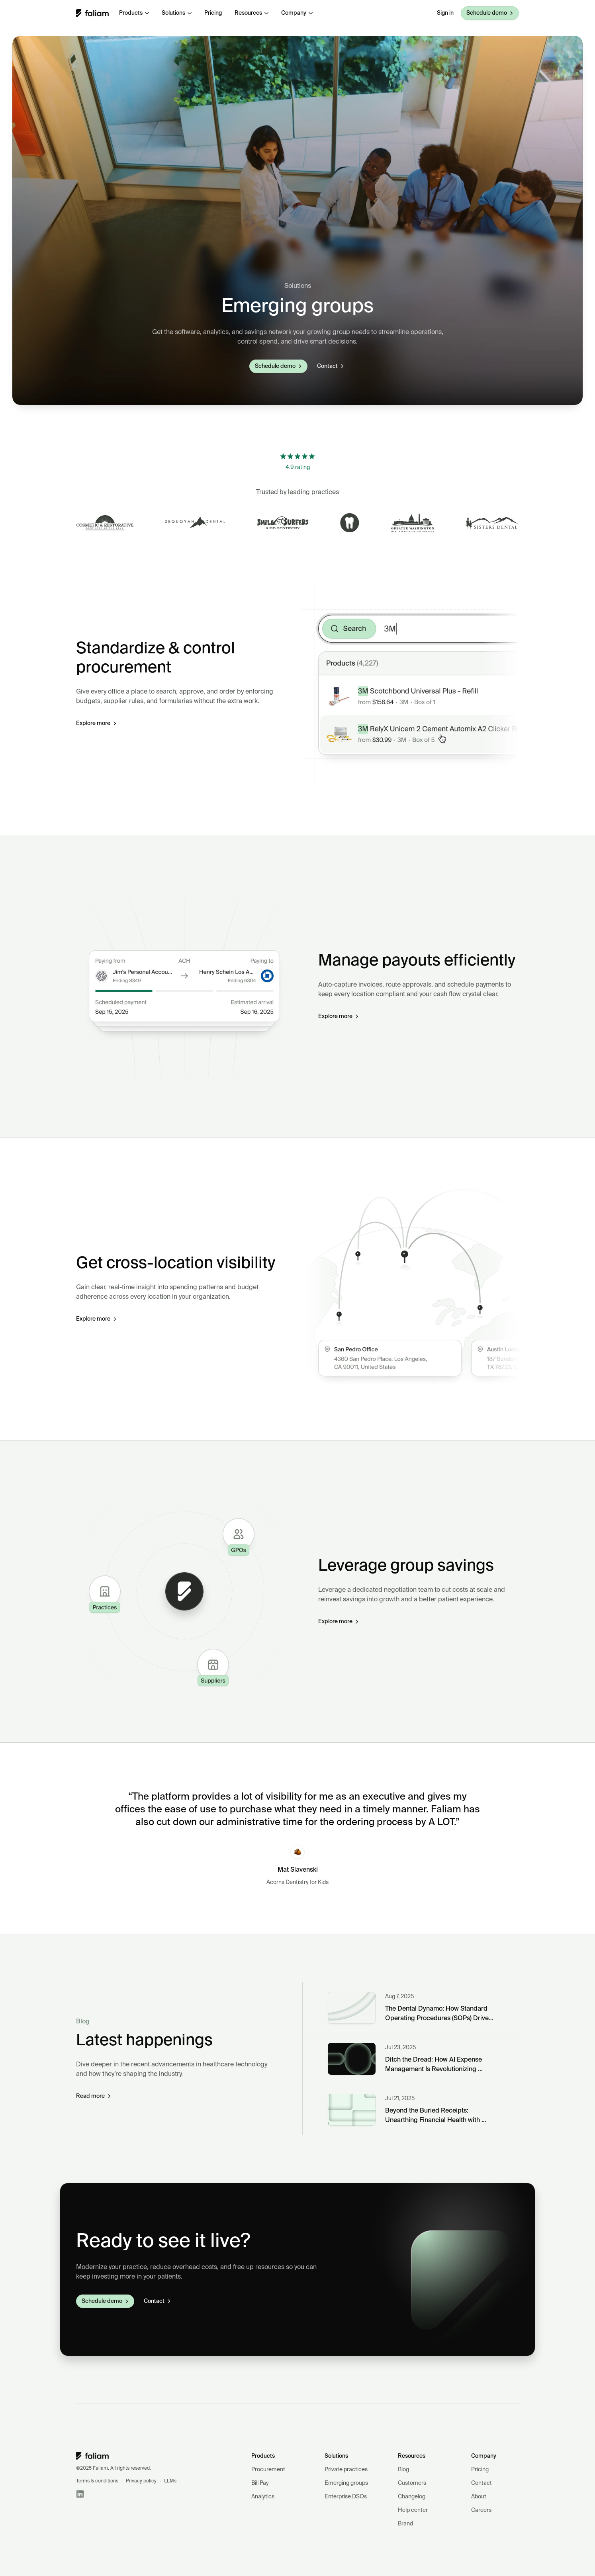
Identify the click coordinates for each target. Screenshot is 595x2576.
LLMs (170, 2481)
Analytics (262, 2497)
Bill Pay (260, 2483)
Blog (403, 2469)
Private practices (346, 2469)
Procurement (268, 2469)
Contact (481, 2483)
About (478, 2497)
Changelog (411, 2497)
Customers (412, 2483)
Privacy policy (141, 2481)
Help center (413, 2510)
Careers (481, 2510)
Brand (405, 2524)
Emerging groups (346, 2483)
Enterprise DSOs (346, 2497)
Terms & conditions (97, 2481)
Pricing (480, 2469)
